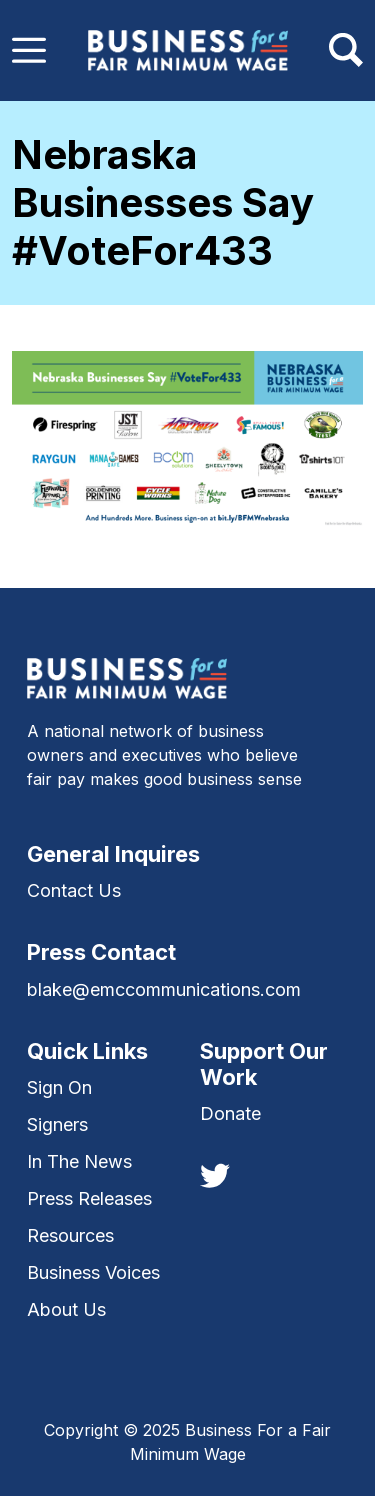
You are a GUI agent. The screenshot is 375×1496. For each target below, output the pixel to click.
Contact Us (74, 890)
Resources (70, 1235)
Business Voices (93, 1272)
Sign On (59, 1087)
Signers (57, 1124)
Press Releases (89, 1198)
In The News (79, 1161)
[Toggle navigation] (29, 50)
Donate (230, 1113)
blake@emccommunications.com (164, 989)
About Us (66, 1309)
